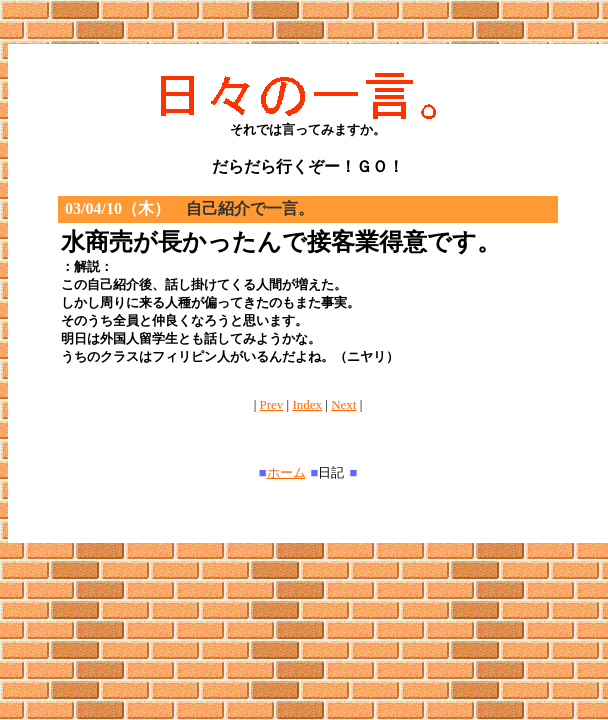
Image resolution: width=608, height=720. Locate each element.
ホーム (286, 472)
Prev (272, 404)
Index (307, 404)
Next (343, 404)
